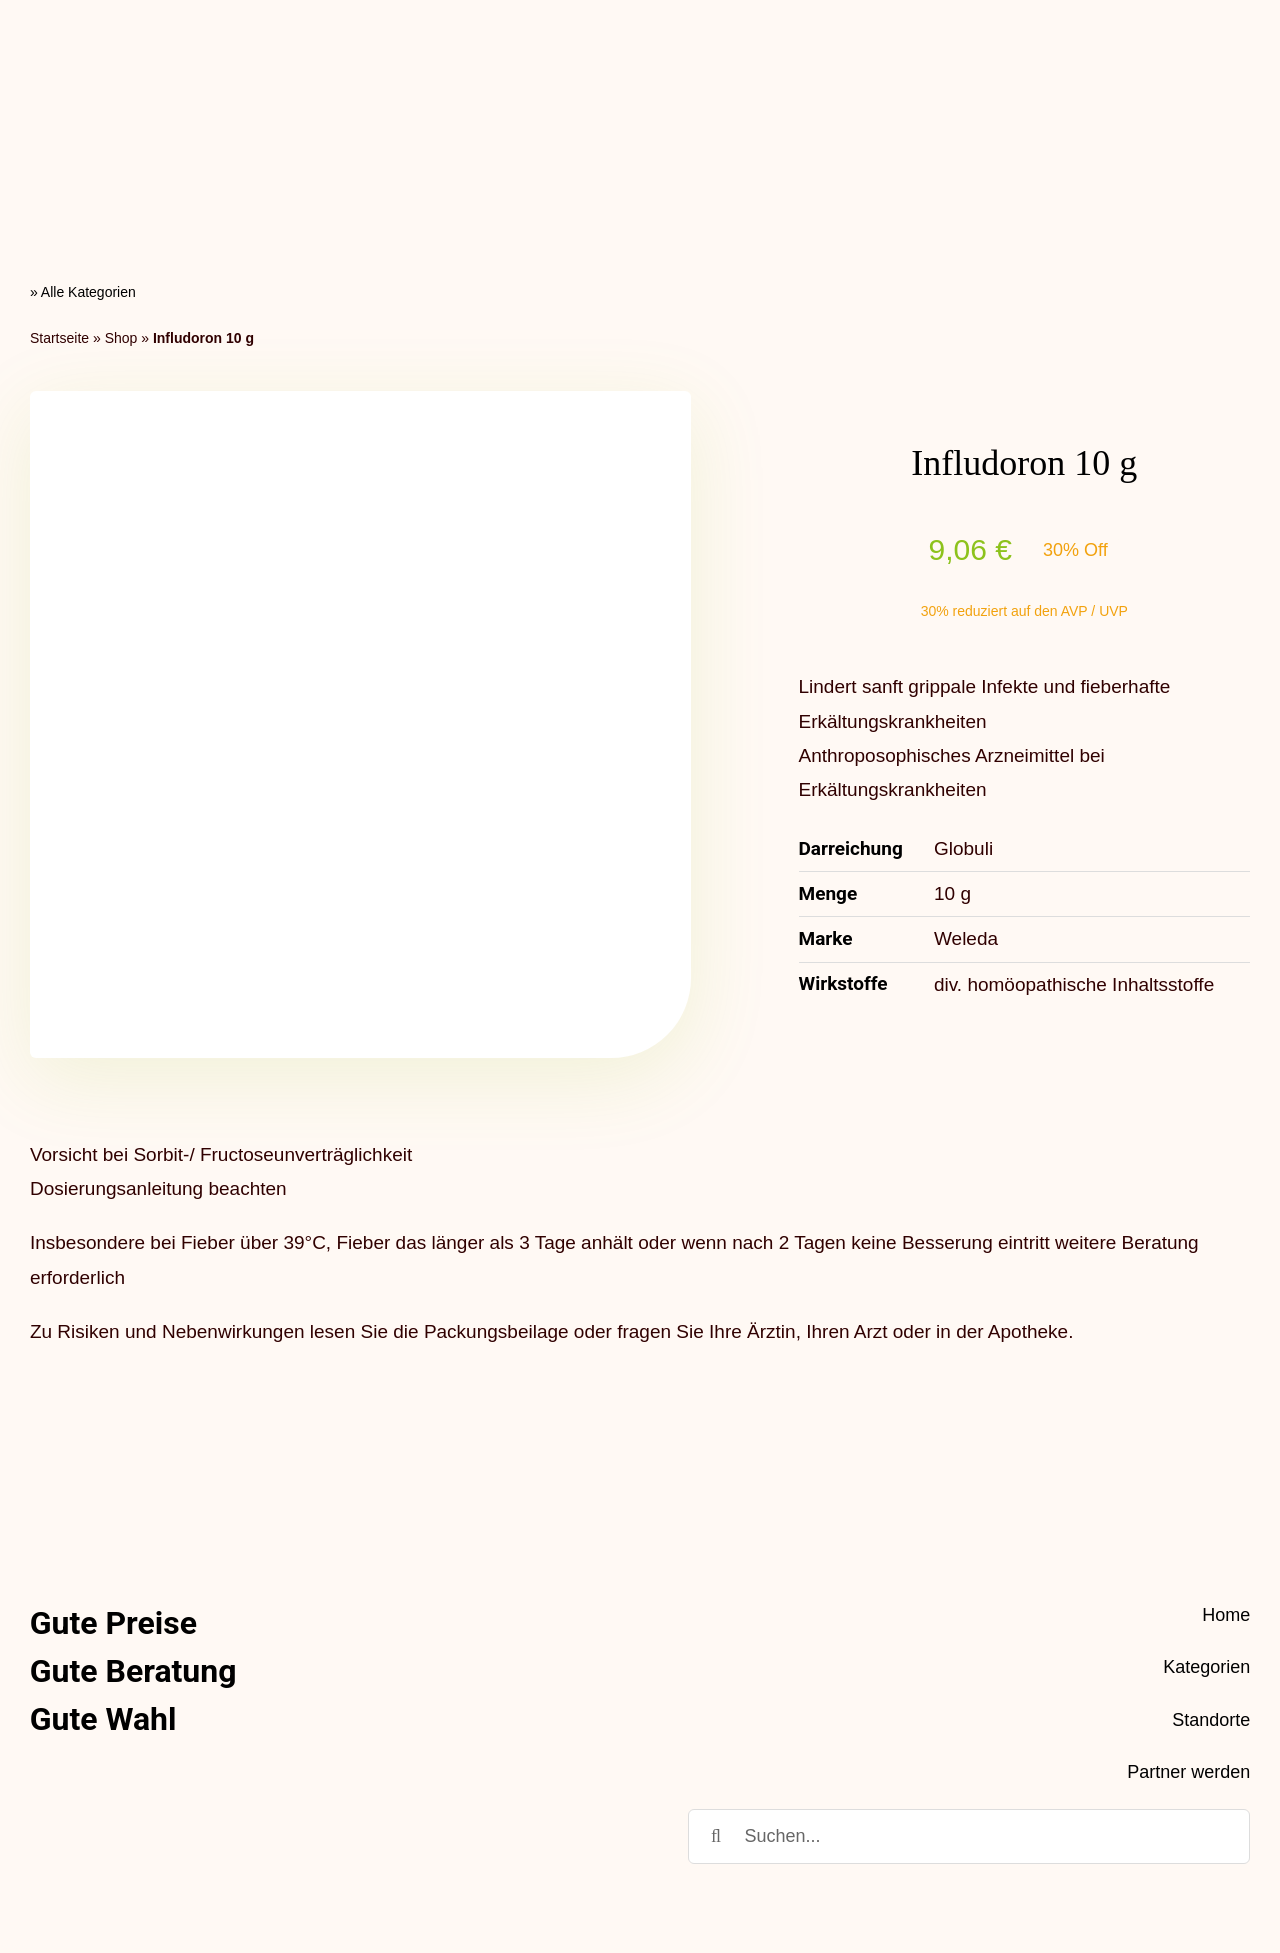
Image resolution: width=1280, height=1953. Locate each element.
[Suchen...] (969, 1667)
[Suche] (715, 1667)
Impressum (1203, 1860)
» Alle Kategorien (83, 124)
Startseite (59, 169)
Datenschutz (1088, 1860)
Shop (121, 169)
